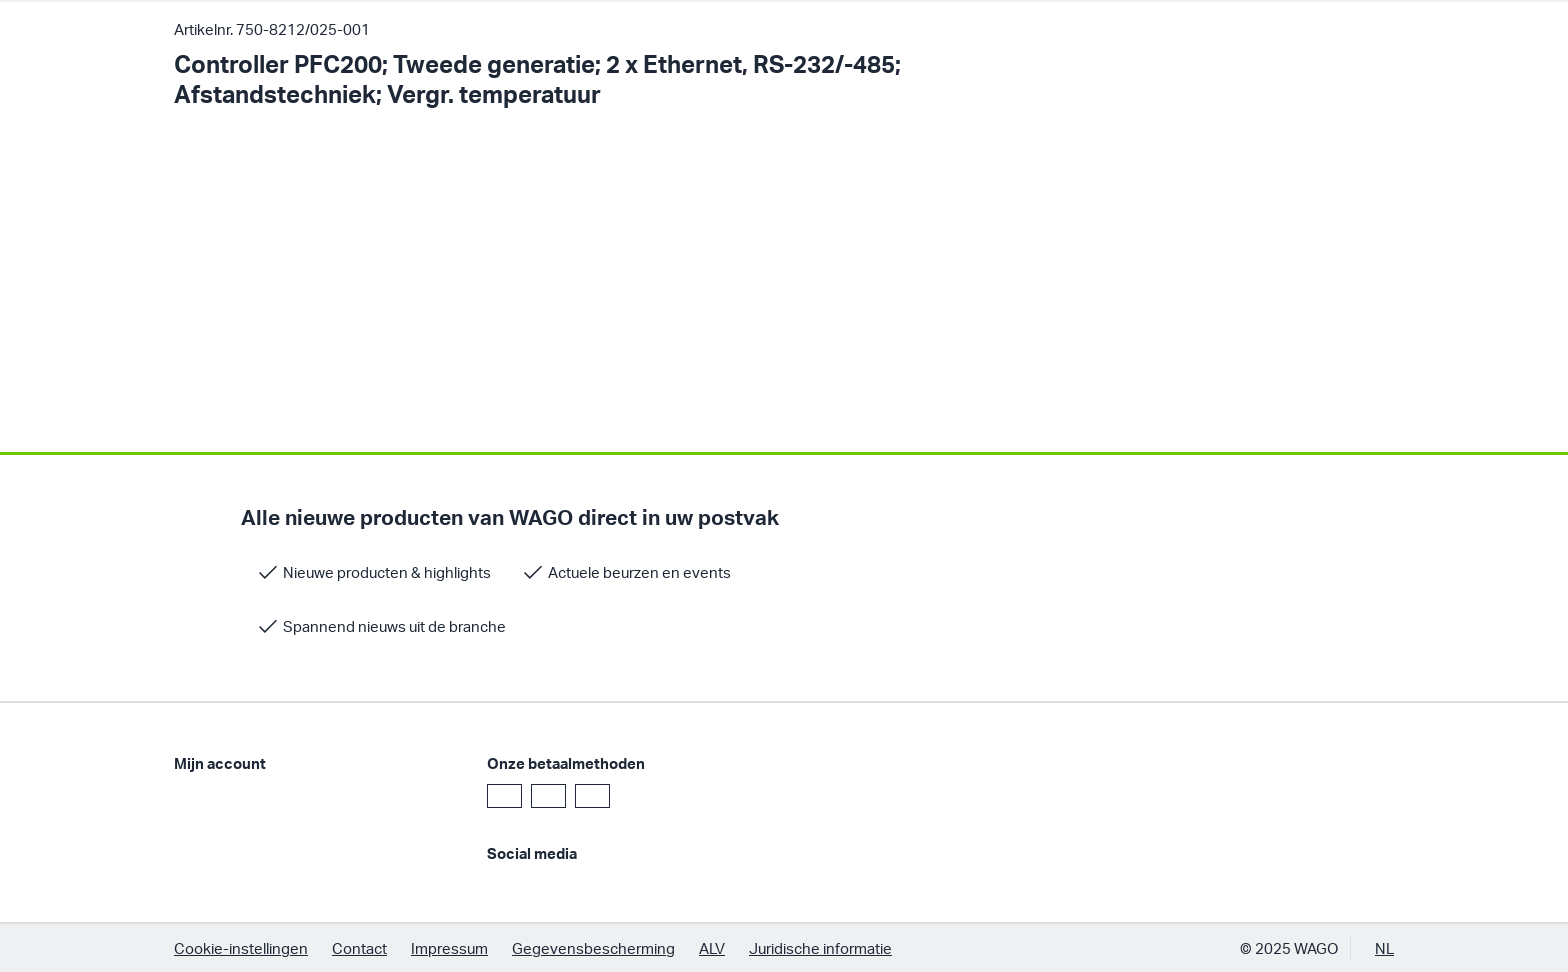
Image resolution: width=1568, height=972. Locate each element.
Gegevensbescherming (593, 948)
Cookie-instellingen (241, 948)
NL (1384, 948)
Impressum (449, 948)
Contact (359, 948)
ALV (712, 948)
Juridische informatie (820, 948)
